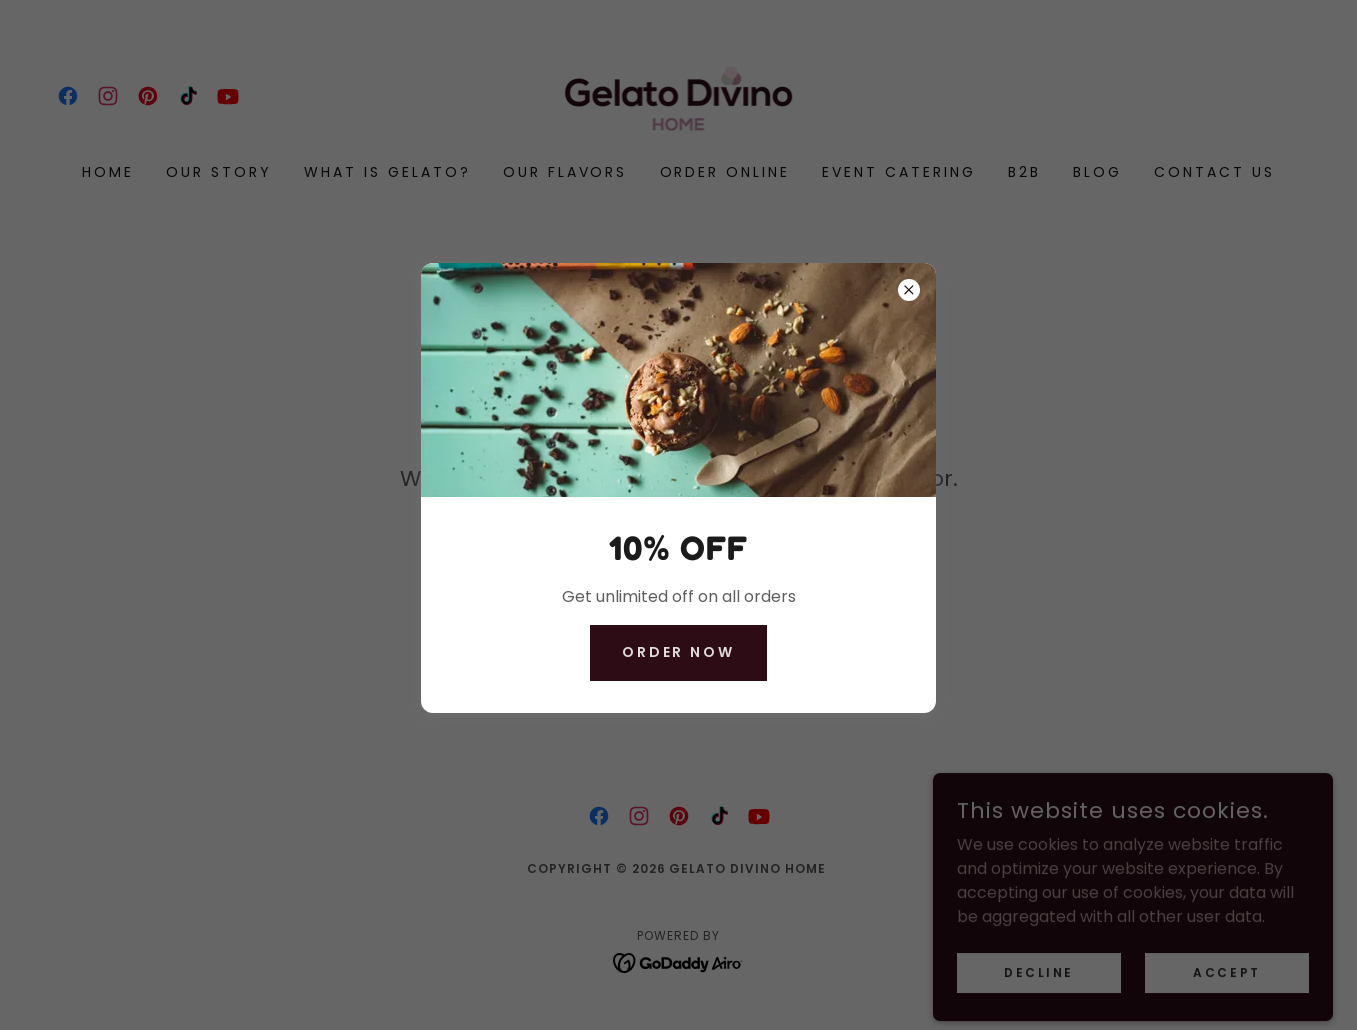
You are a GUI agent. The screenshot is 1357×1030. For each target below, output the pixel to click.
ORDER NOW (679, 652)
